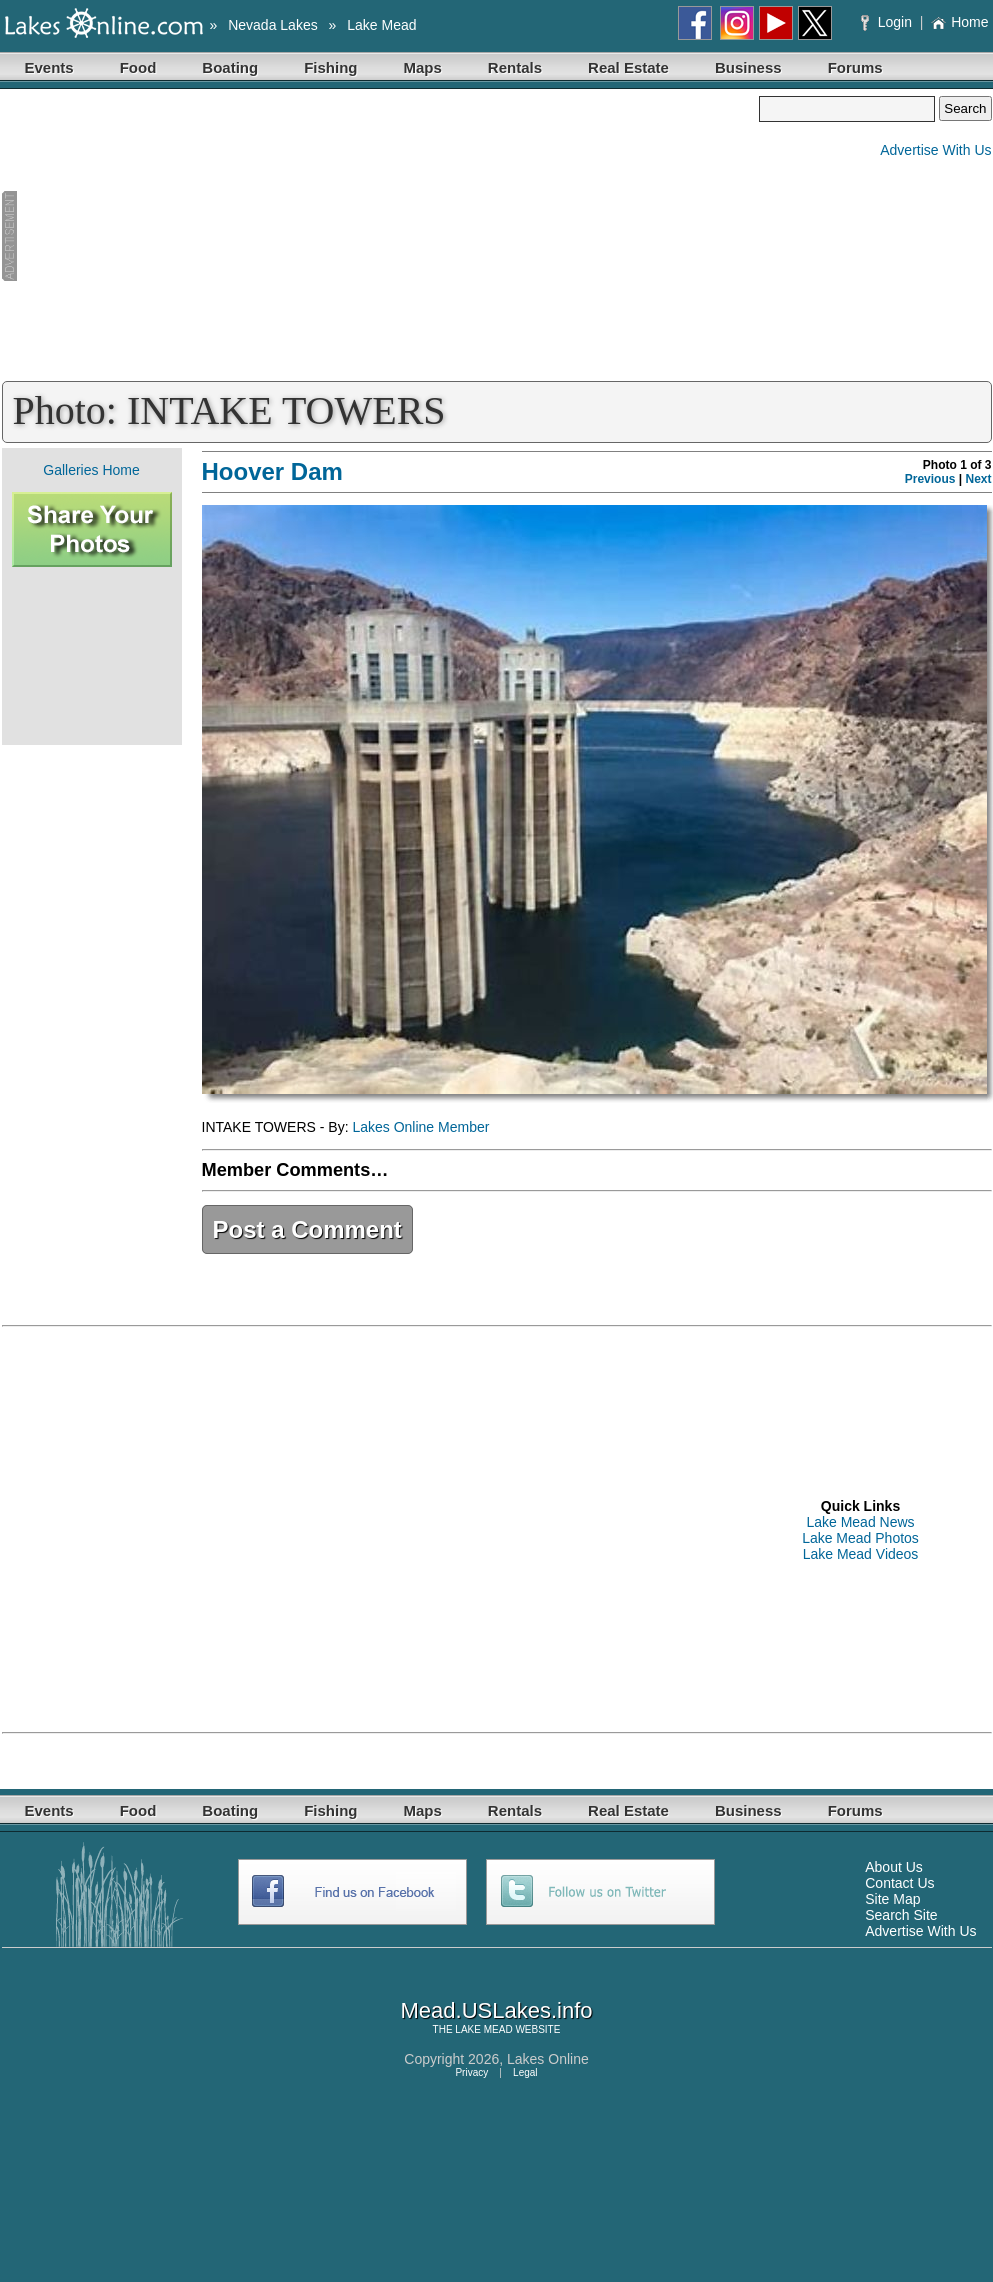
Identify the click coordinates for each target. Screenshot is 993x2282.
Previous (930, 479)
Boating (230, 67)
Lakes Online (548, 2059)
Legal (525, 2072)
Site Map (892, 1899)
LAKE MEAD (483, 2029)
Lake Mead (381, 25)
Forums (855, 67)
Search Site (901, 1915)
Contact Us (899, 1883)
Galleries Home (91, 470)
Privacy (471, 2072)
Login (888, 22)
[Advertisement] (381, 236)
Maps (423, 67)
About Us (894, 1867)
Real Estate (628, 67)
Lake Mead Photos (860, 1538)
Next (978, 479)
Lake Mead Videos (861, 1554)
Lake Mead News (860, 1522)
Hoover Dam (272, 471)
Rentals (515, 67)
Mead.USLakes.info (497, 2010)
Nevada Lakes (273, 25)
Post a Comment (307, 1229)
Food (138, 67)
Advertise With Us (935, 150)
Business (748, 67)
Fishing (330, 67)
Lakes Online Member (420, 1127)
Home (959, 22)
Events (49, 67)
